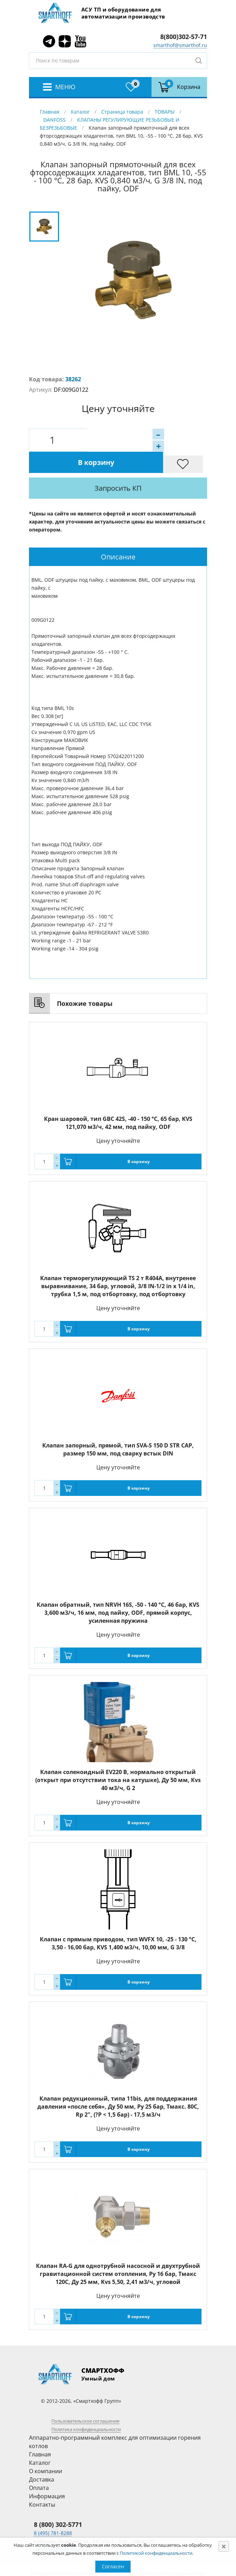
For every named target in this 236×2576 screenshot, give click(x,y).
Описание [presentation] (118, 535)
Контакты (42, 2483)
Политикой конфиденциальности (156, 2553)
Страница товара (122, 111)
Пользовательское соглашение (85, 2399)
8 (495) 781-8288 (53, 2511)
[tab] (118, 535)
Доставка (41, 2458)
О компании (45, 2449)
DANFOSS (54, 119)
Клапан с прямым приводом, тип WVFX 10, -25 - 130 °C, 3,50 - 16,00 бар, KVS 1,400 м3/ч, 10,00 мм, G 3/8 (118, 1921)
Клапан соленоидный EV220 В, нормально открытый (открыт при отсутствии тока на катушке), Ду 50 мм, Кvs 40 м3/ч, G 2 (118, 1758)
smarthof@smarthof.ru (180, 45)
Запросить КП (137, 466)
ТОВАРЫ (165, 111)
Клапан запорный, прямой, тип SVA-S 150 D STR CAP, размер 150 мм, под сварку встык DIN (118, 1428)
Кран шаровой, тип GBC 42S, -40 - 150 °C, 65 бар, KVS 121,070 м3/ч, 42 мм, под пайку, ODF (118, 1101)
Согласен (113, 2566)
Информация (47, 2474)
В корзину (144, 440)
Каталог (80, 111)
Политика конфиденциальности (86, 2408)
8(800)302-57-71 (183, 36)
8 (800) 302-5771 (58, 2503)
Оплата (39, 2466)
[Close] (224, 2546)
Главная (49, 111)
